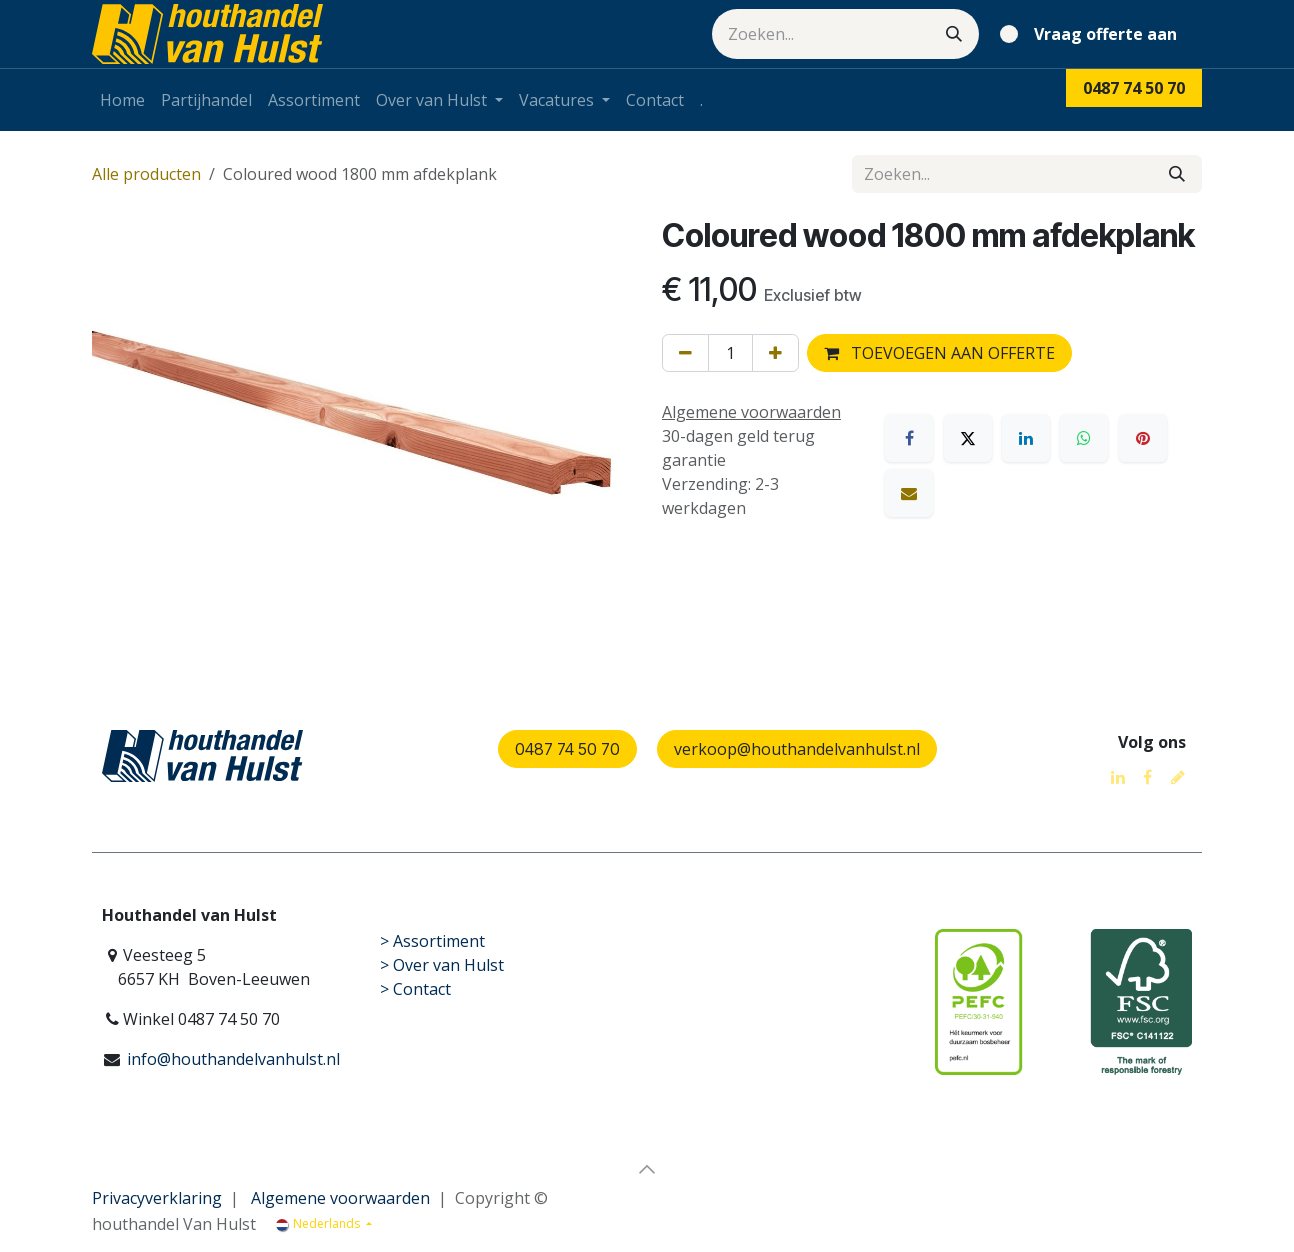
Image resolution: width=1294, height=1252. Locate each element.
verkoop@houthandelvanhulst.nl (797, 749)
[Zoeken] (954, 34)
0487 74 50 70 (567, 749)
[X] (968, 438)
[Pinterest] (1143, 438)
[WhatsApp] (1084, 438)
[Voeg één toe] (775, 353)
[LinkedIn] (1026, 438)
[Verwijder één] (685, 353)
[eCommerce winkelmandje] (1092, 34)
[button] (647, 1169)
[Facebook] (909, 438)
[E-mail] (909, 493)
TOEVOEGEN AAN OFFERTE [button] (939, 353)
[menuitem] (122, 100)
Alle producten (146, 174)
